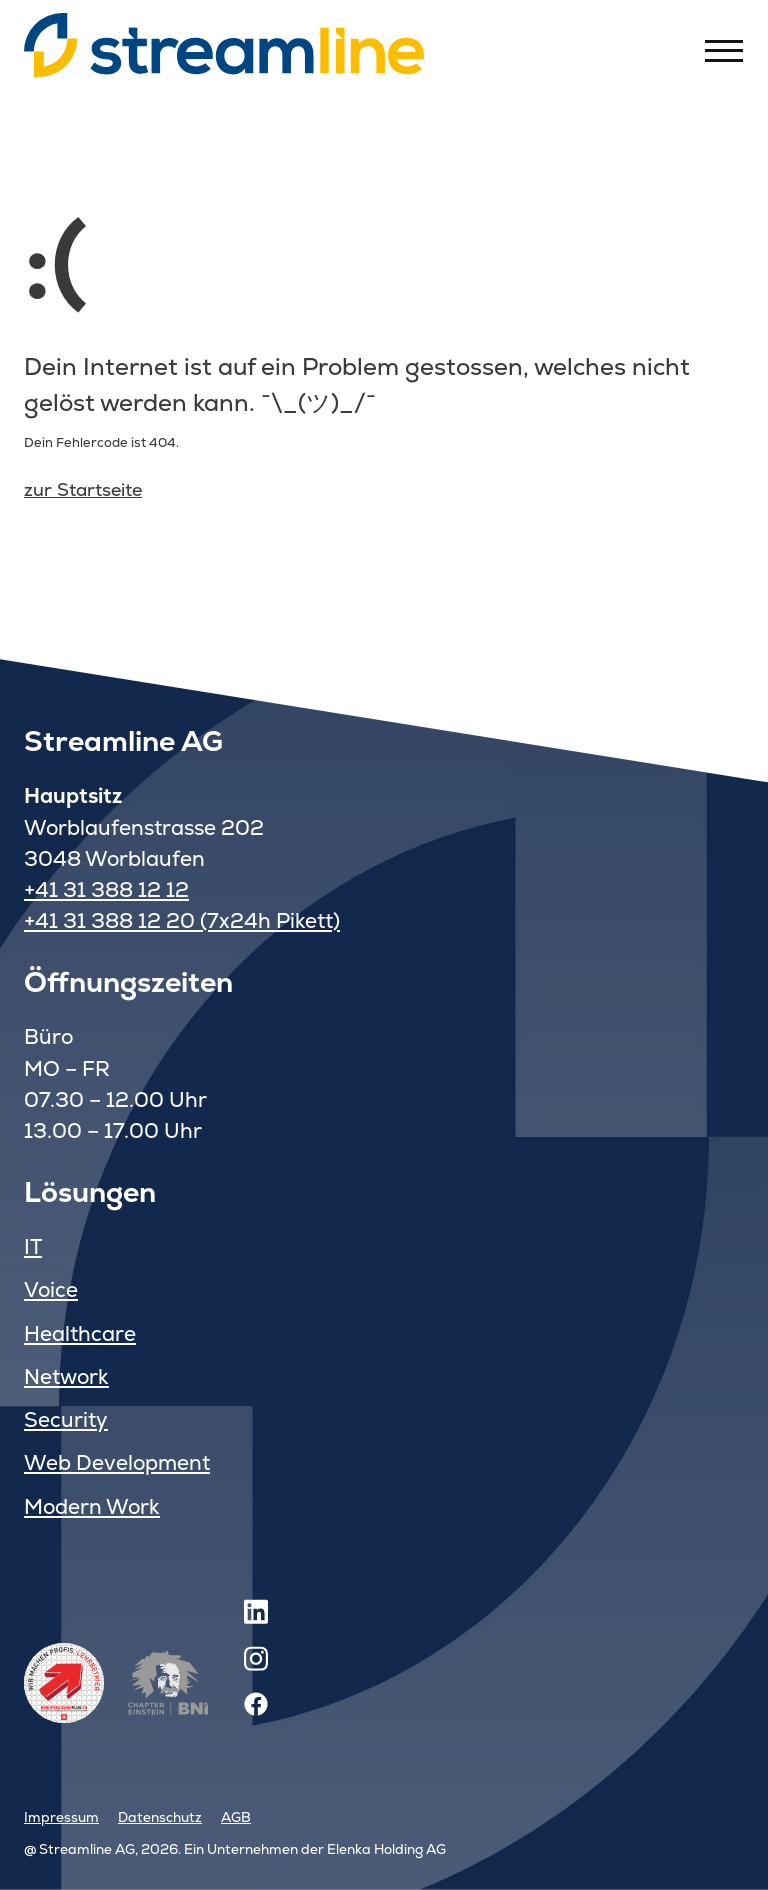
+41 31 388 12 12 (106, 889)
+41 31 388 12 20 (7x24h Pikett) (182, 920)
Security (66, 1419)
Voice (51, 1289)
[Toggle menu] (724, 50)
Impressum (61, 1817)
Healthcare (80, 1333)
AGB (236, 1817)
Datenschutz (160, 1817)
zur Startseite (83, 489)
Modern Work (92, 1506)
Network (66, 1376)
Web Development (117, 1462)
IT (33, 1246)
